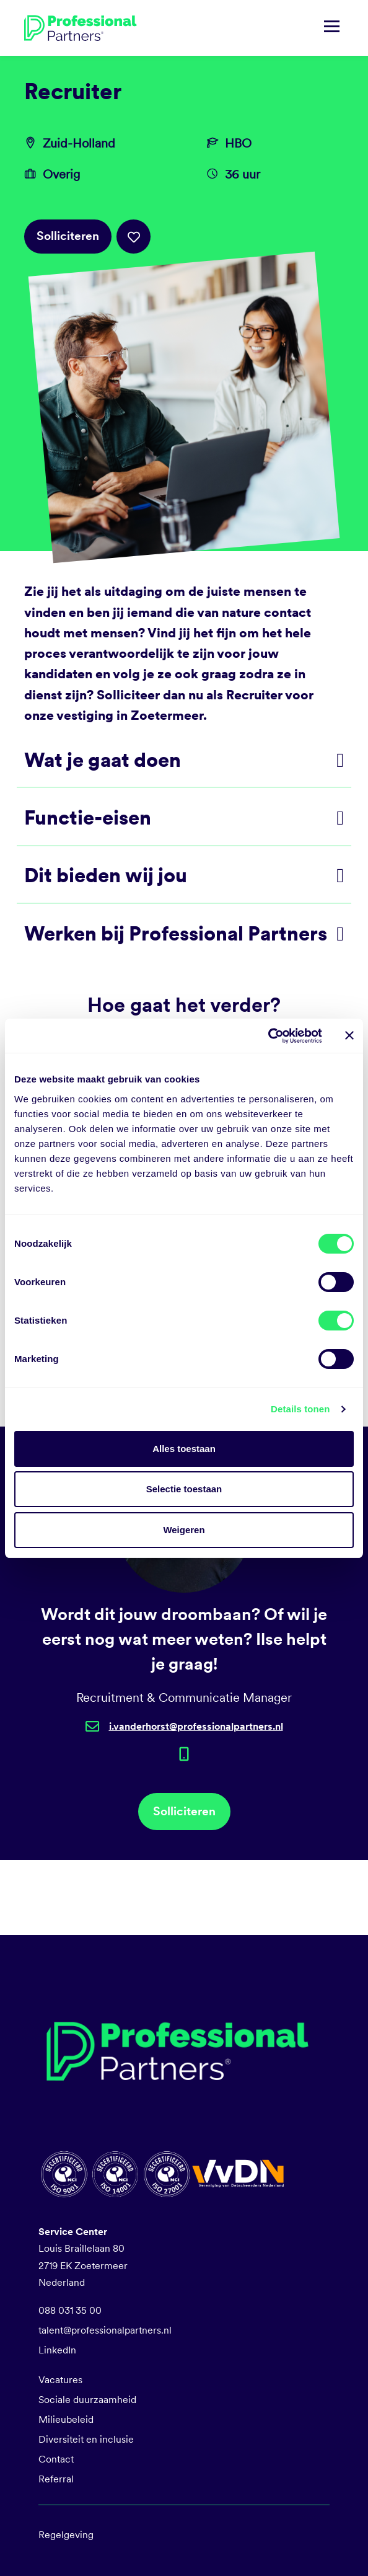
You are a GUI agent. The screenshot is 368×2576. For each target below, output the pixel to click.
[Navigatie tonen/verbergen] (332, 28)
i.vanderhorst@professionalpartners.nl (196, 1726)
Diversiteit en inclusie (86, 2439)
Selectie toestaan (184, 1489)
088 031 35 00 (70, 2310)
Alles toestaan (184, 1448)
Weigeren (183, 1530)
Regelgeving (66, 2535)
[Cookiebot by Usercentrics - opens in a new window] (268, 1036)
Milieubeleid (66, 2419)
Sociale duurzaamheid (87, 2400)
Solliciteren (68, 236)
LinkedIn (57, 2350)
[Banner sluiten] (349, 1035)
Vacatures (60, 2380)
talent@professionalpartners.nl (105, 2330)
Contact (56, 2459)
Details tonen (300, 1409)
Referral (56, 2479)
